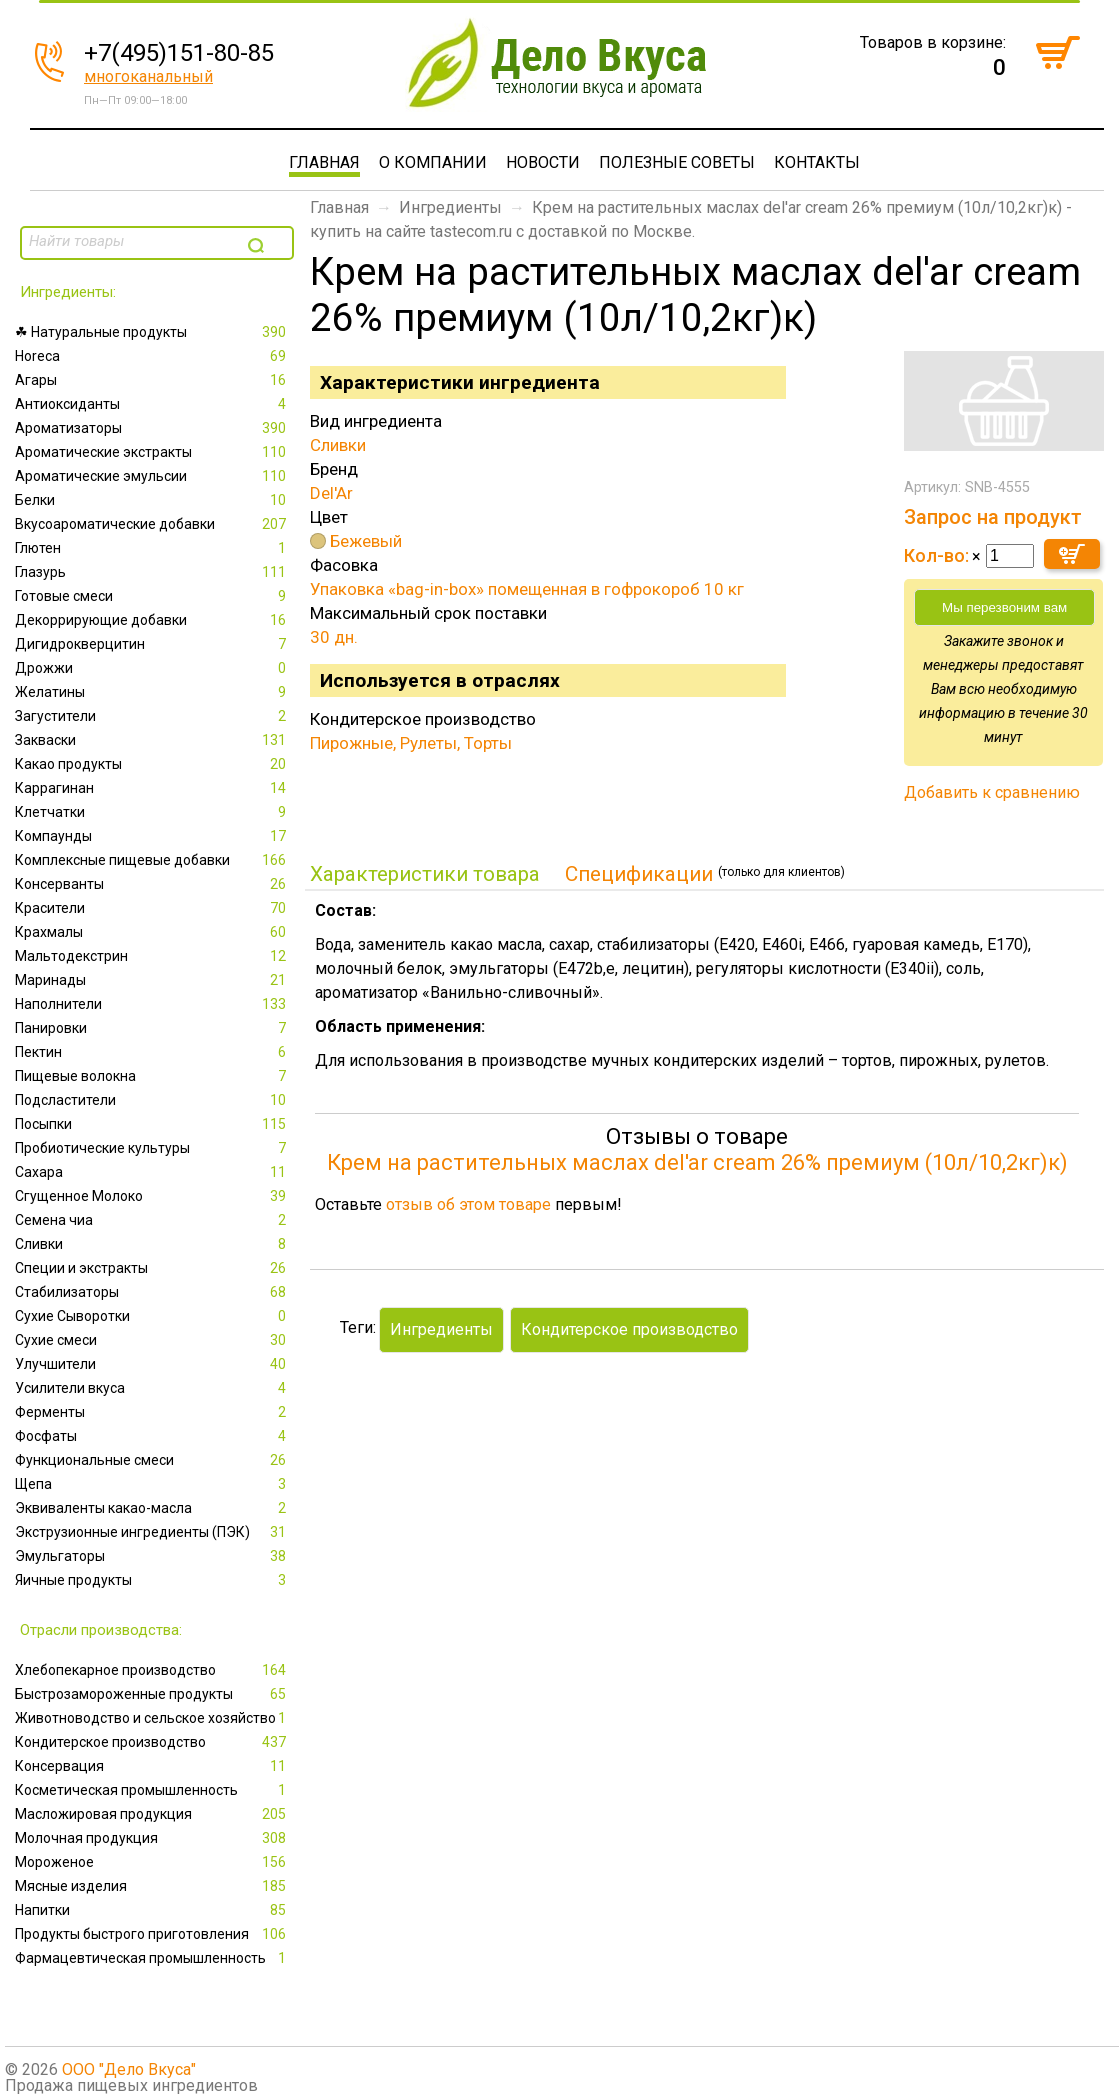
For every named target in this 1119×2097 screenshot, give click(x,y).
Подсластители (152, 1100)
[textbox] (132, 241)
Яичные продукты (152, 1580)
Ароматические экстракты (152, 452)
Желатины (152, 692)
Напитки (152, 1910)
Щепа (152, 1484)
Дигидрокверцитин (152, 644)
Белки (152, 500)
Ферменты (152, 1412)
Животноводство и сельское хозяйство (152, 1718)
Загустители (152, 716)
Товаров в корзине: (933, 42)
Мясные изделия (152, 1886)
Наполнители (152, 1004)
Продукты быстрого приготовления (152, 1934)
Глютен (152, 548)
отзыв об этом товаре (468, 1204)
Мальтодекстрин (152, 956)
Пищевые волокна (152, 1076)
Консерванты (152, 884)
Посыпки (152, 1124)
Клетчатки (152, 812)
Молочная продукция (152, 1838)
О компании (433, 162)
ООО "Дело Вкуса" (129, 2069)
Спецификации (639, 874)
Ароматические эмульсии (152, 476)
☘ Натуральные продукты (152, 332)
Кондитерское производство (152, 1742)
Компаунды (152, 836)
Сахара (152, 1172)
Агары (152, 380)
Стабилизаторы (152, 1292)
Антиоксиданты (152, 404)
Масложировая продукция (152, 1814)
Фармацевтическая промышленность (152, 1958)
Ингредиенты (450, 207)
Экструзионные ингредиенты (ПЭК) (152, 1532)
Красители (152, 908)
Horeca (152, 356)
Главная (324, 162)
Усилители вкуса (152, 1388)
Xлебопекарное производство (152, 1670)
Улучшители (152, 1364)
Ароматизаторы (152, 428)
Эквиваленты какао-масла (152, 1508)
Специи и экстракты (152, 1268)
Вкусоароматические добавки (152, 524)
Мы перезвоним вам (1004, 607)
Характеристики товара (425, 874)
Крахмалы (152, 932)
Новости (543, 162)
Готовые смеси (152, 596)
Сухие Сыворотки (152, 1316)
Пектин (152, 1052)
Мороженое (152, 1862)
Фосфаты (152, 1436)
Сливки (152, 1244)
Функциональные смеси (152, 1460)
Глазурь (152, 572)
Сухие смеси (152, 1340)
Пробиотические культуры (152, 1148)
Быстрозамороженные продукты (152, 1694)
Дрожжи (152, 668)
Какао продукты (152, 764)
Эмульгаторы (152, 1556)
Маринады (152, 980)
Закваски (152, 740)
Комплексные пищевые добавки (152, 860)
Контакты (817, 162)
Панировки (152, 1028)
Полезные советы (677, 162)
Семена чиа (152, 1220)
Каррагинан (152, 788)
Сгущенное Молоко (152, 1196)
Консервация (152, 1766)
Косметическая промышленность (152, 1790)
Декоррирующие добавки (152, 620)
